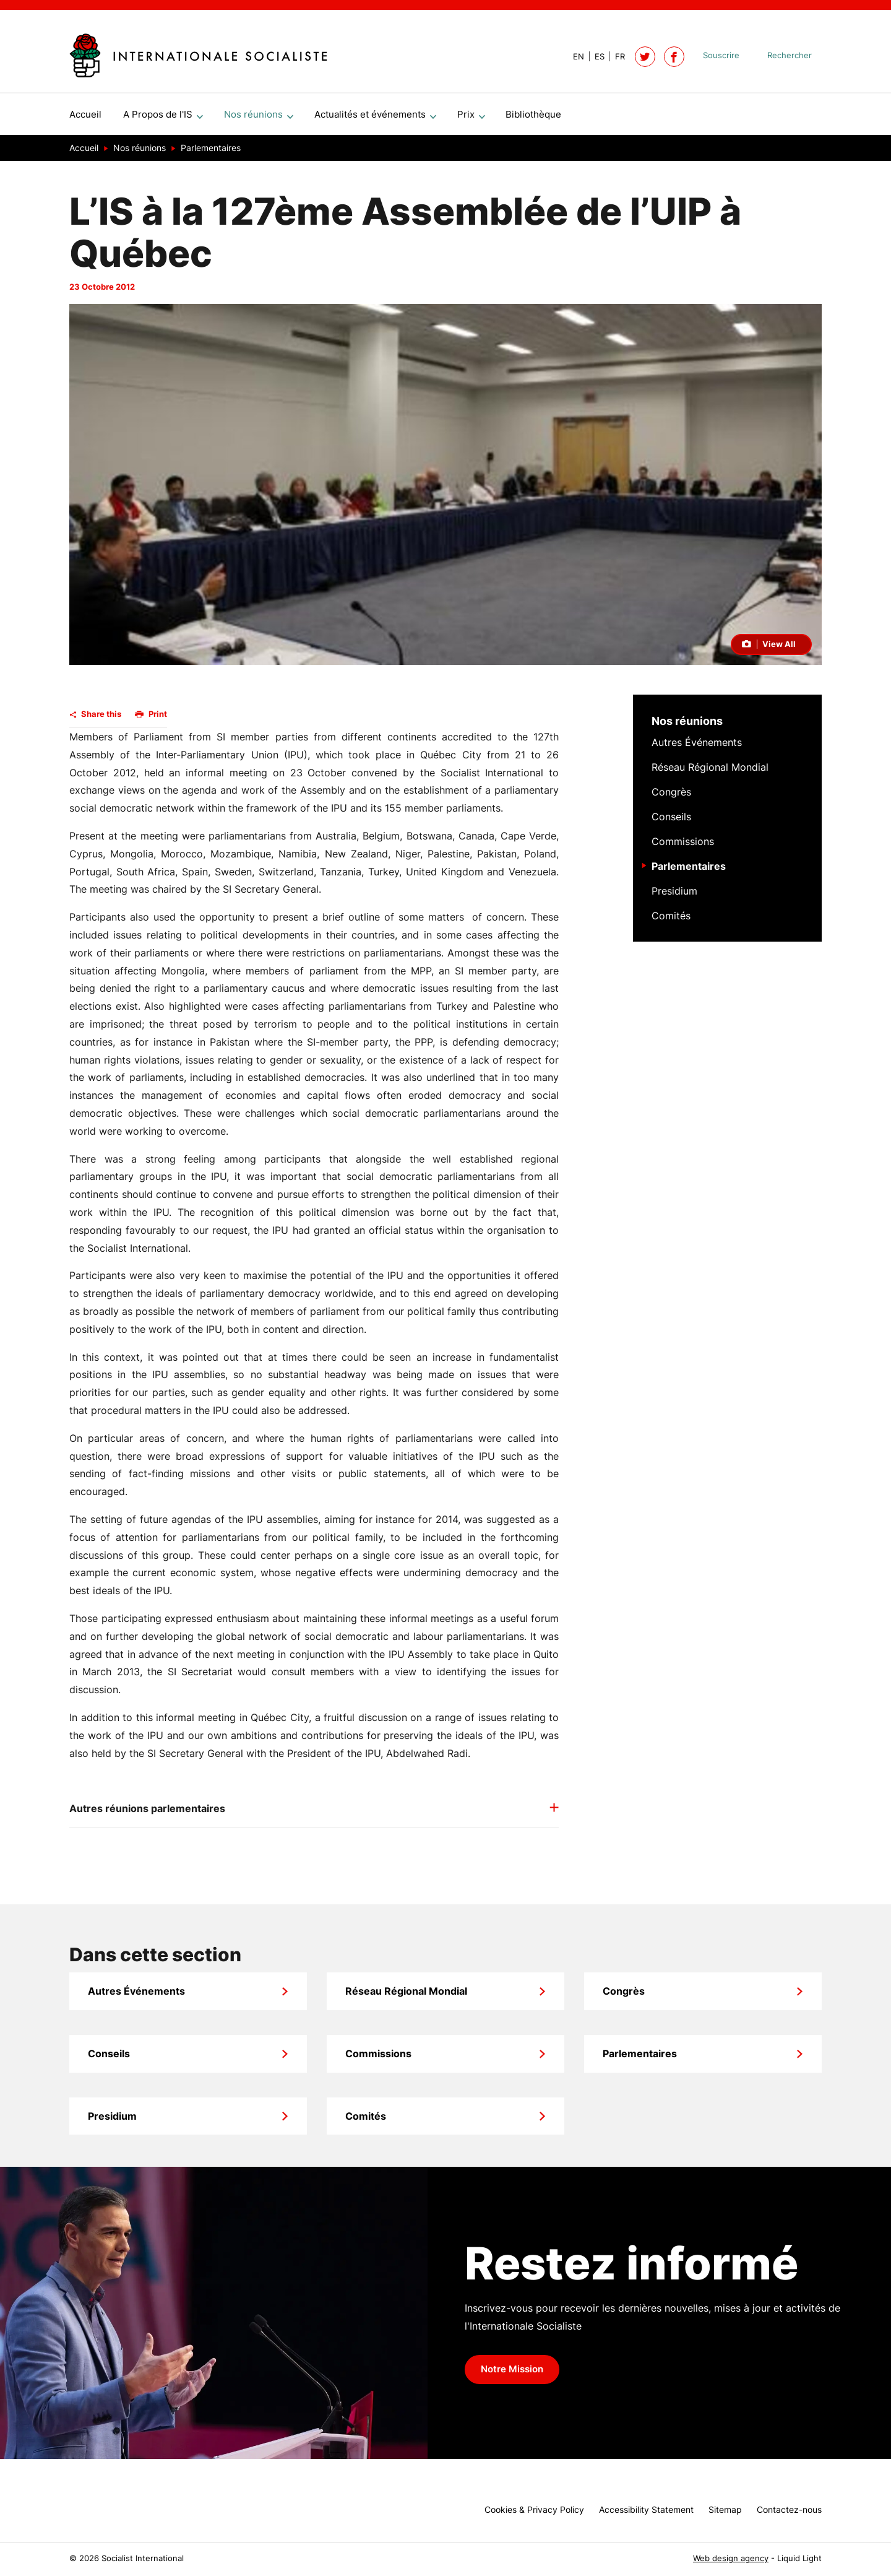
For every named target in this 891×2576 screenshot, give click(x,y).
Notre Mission (512, 2374)
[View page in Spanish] (594, 57)
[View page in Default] (573, 57)
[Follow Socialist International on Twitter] (645, 56)
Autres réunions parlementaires (147, 1813)
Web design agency (730, 2558)
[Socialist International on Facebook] (674, 56)
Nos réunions (687, 725)
